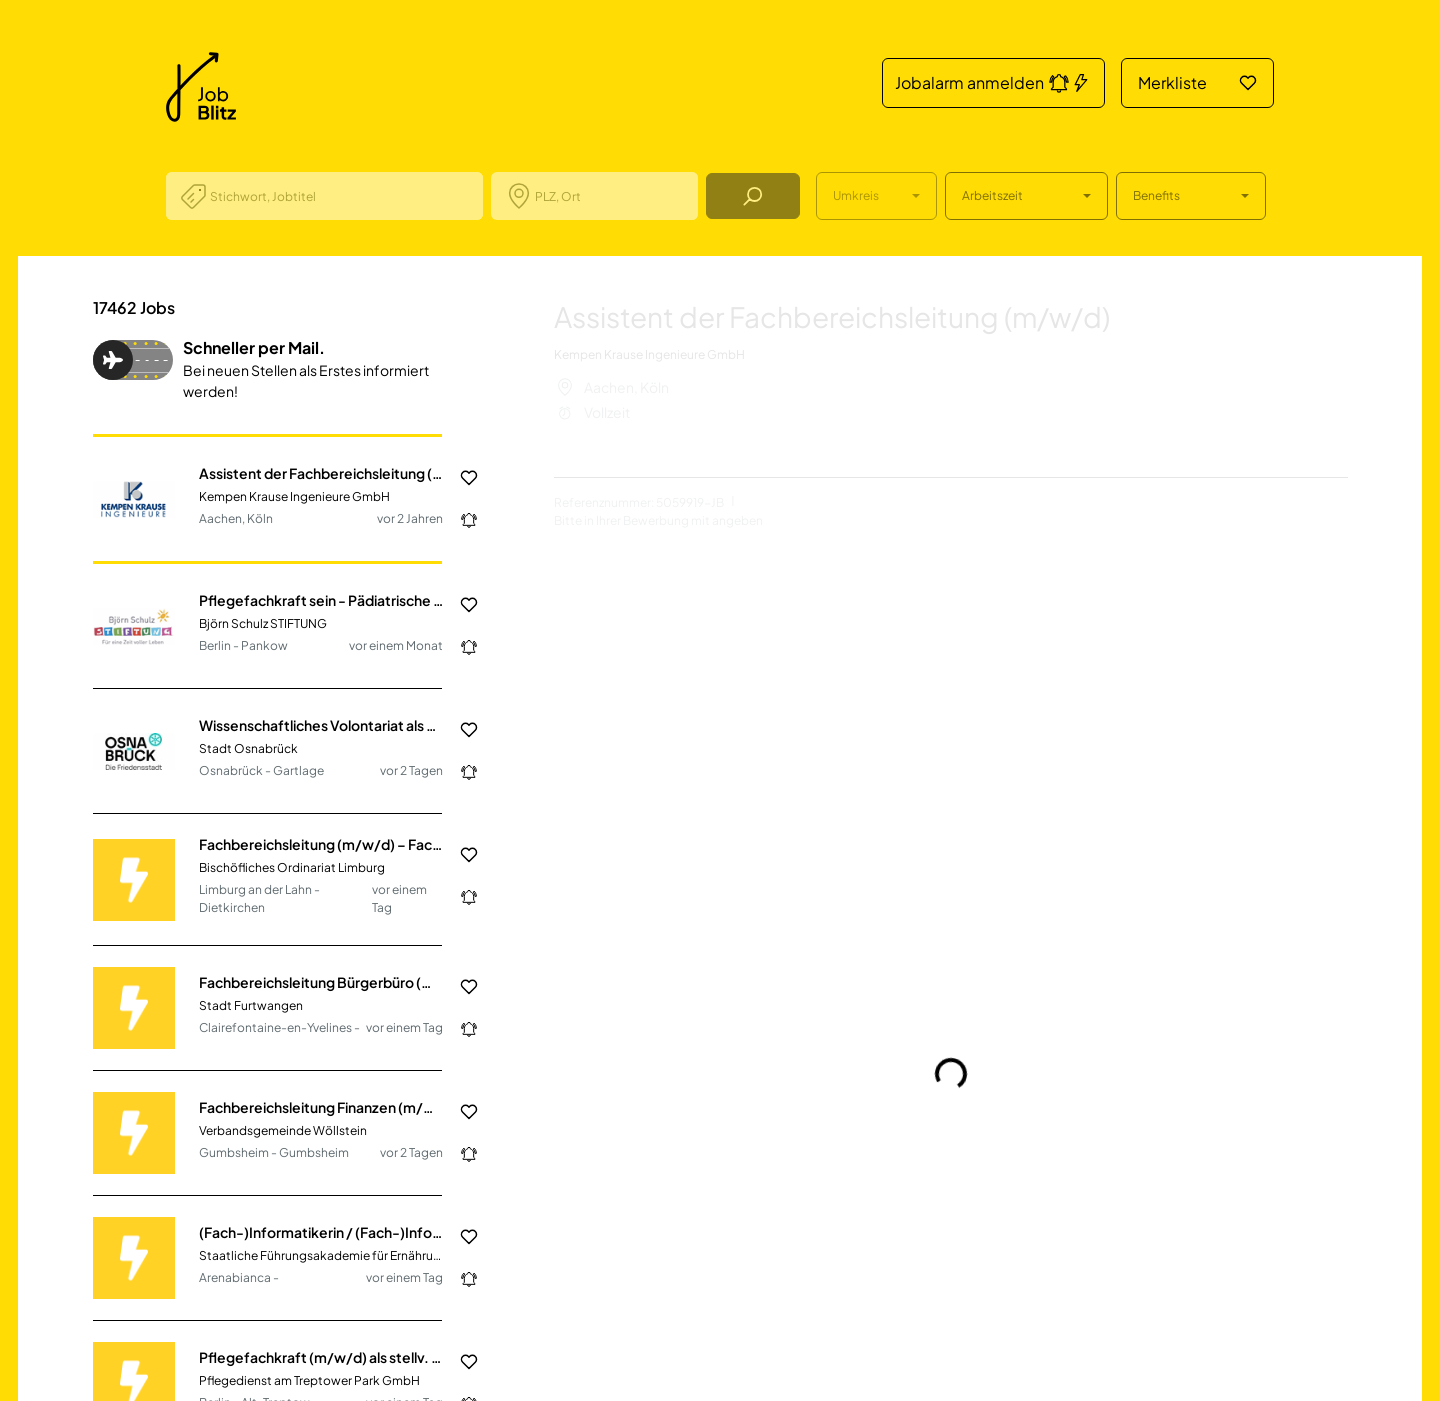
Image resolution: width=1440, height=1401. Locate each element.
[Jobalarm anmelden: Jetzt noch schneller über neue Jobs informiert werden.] (461, 520)
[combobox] (338, 196)
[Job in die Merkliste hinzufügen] (461, 478)
